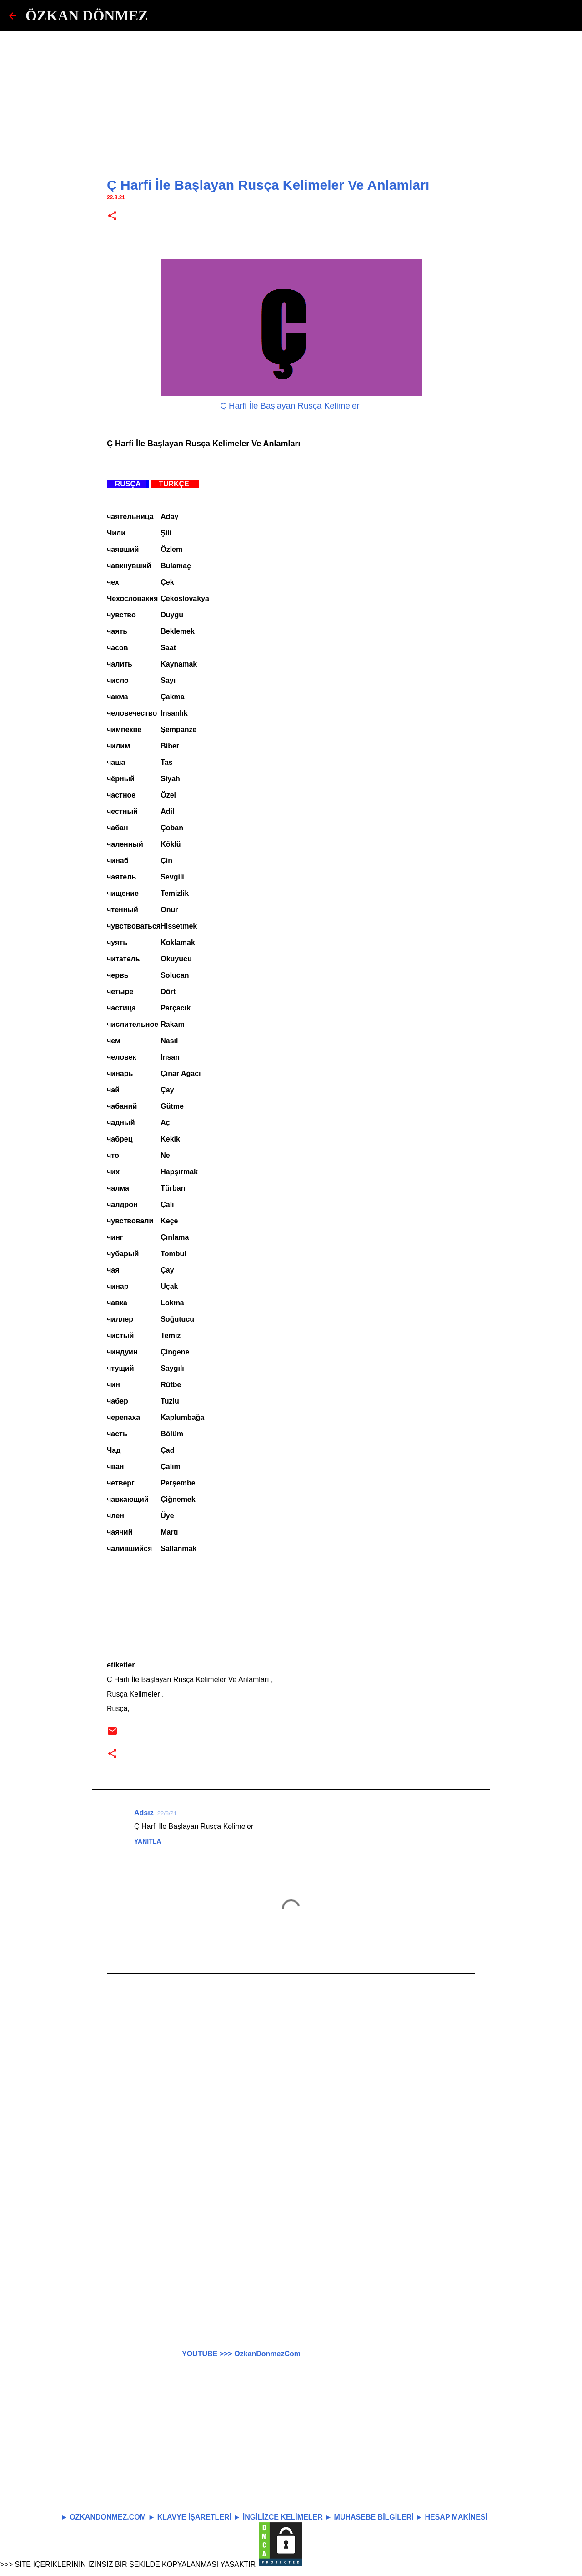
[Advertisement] (291, 95)
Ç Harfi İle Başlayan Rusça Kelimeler (291, 405)
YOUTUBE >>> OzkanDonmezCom (241, 2354)
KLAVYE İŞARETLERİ (194, 2517)
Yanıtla (147, 1841)
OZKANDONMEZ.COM (108, 2517)
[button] (112, 216)
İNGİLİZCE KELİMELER (283, 2517)
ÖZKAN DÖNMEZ (86, 15)
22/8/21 (167, 1813)
